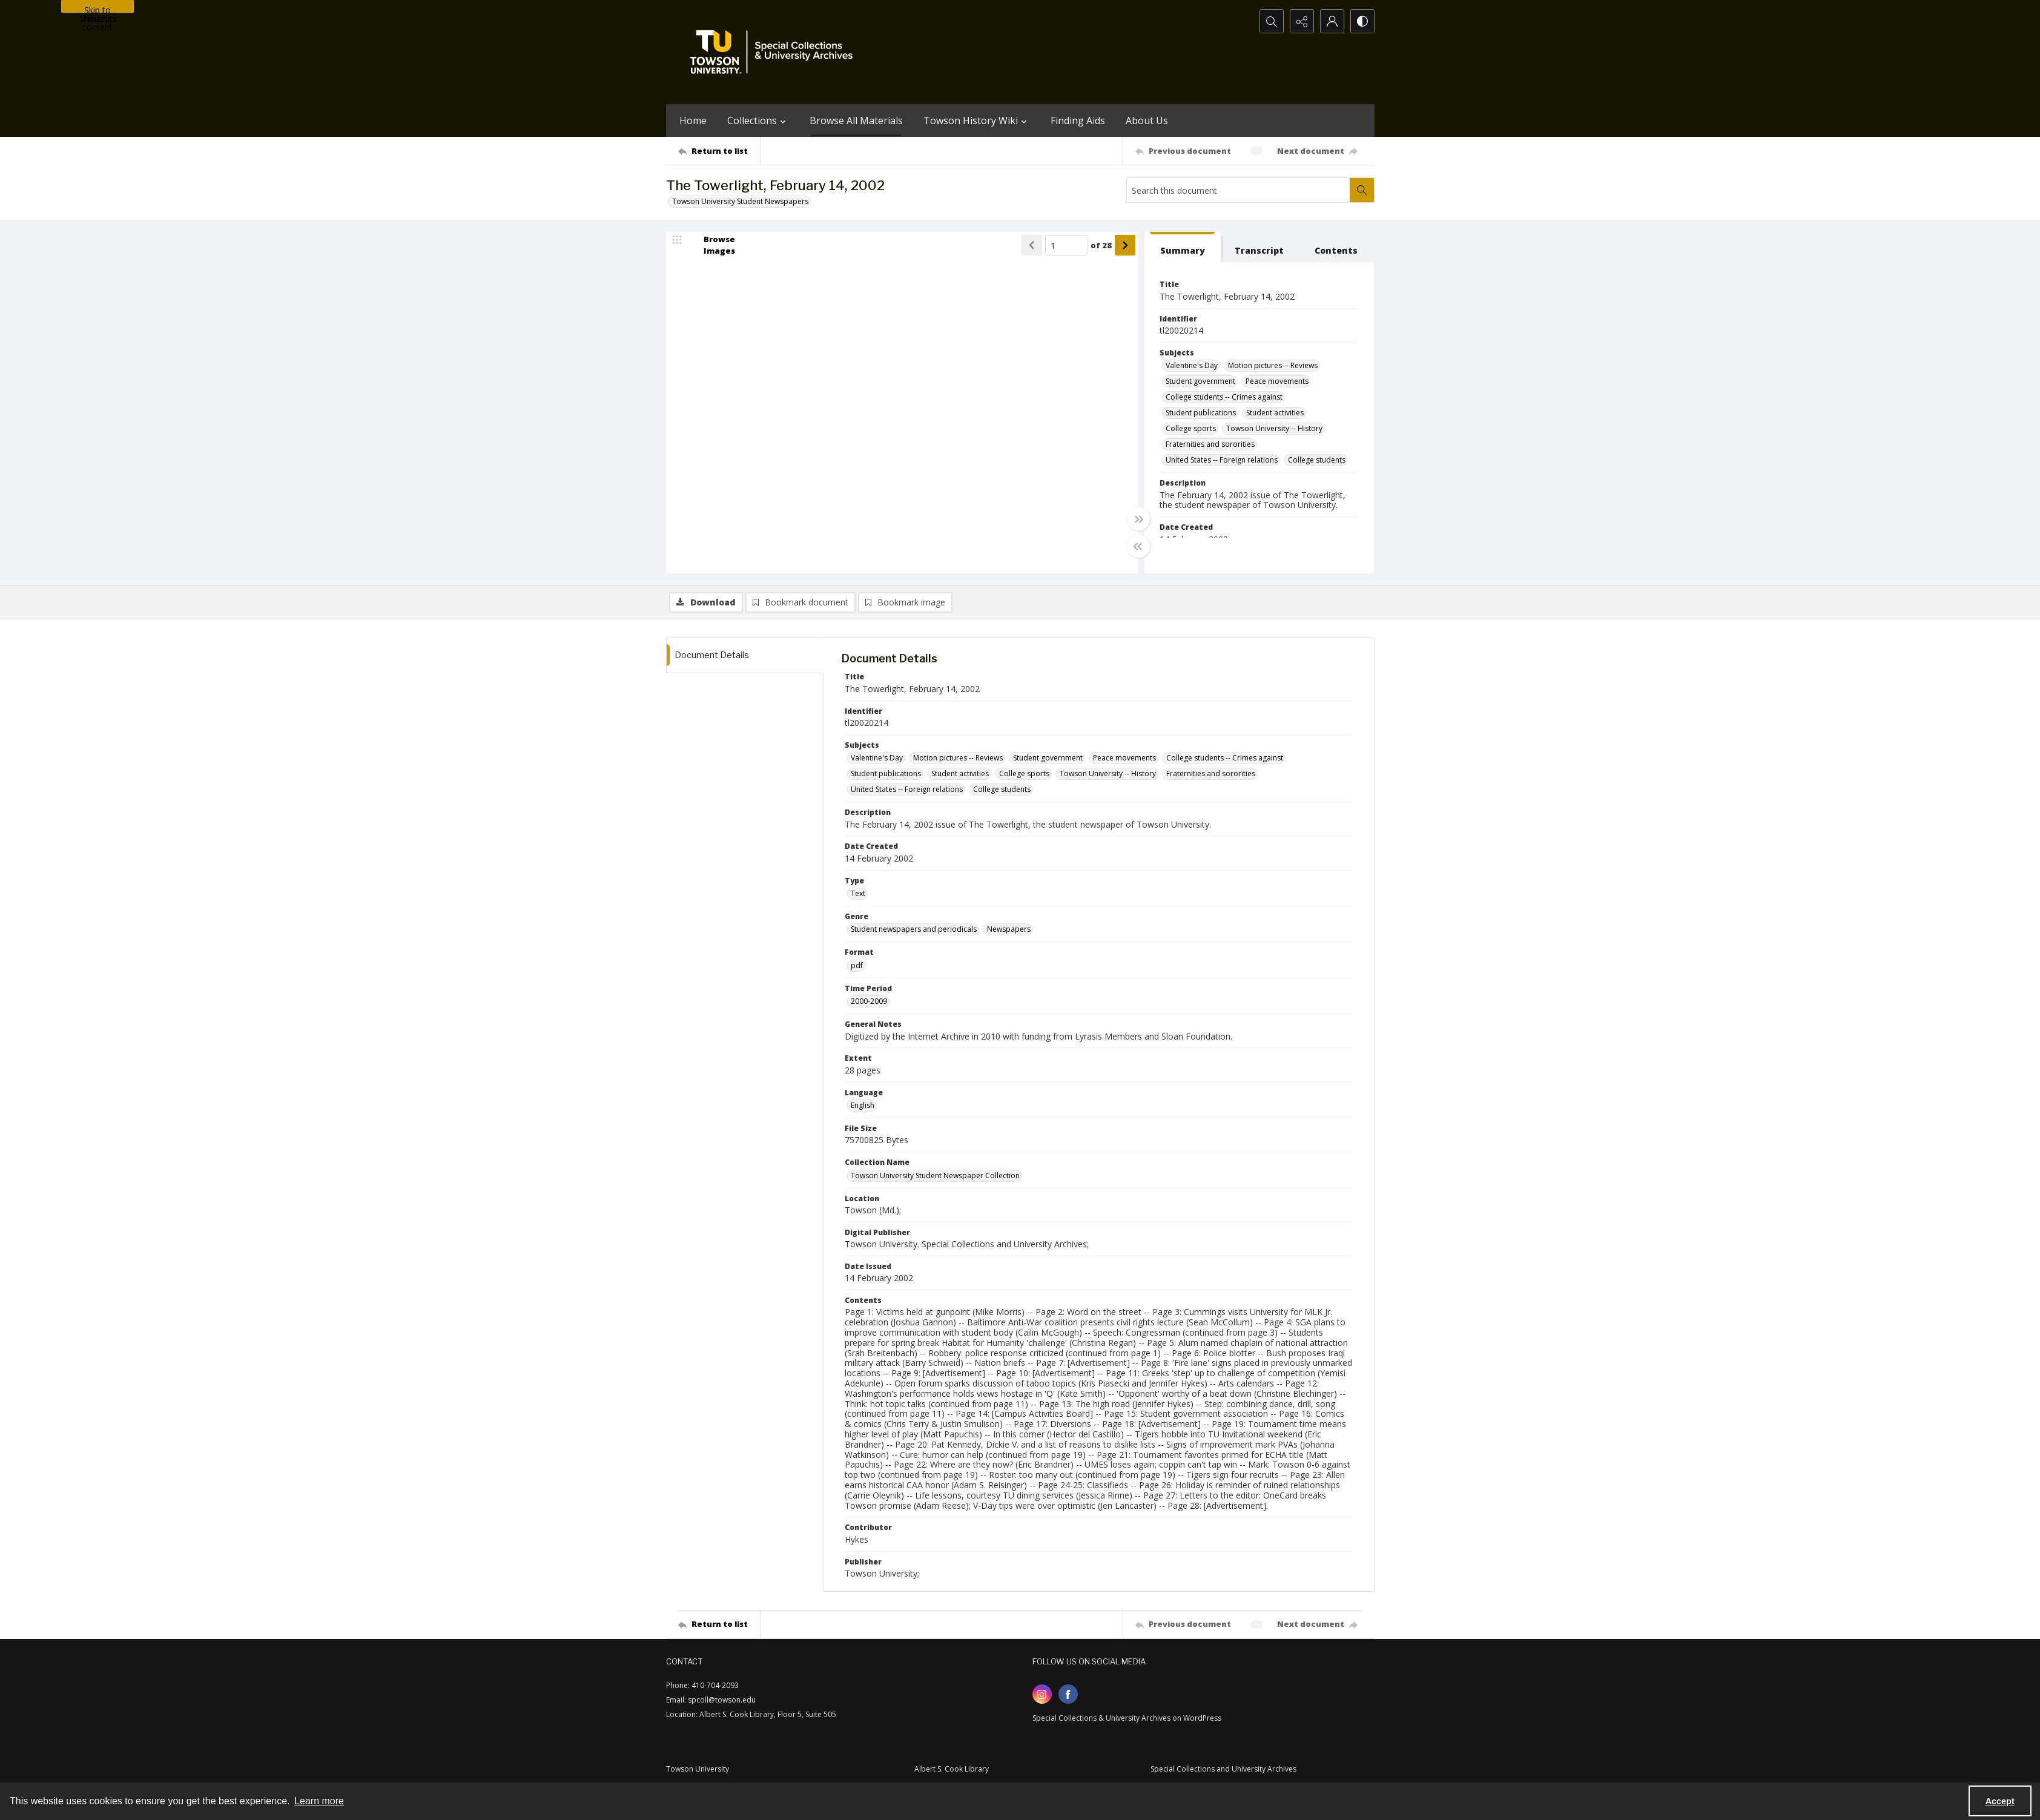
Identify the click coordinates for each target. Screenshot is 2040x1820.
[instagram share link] (1042, 1694)
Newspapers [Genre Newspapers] (1009, 929)
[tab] (1182, 247)
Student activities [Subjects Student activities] (1275, 412)
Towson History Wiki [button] (976, 120)
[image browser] (711, 245)
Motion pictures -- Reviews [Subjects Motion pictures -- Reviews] (1273, 365)
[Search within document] (1362, 190)
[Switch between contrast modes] (1362, 21)
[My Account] (1332, 21)
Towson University (697, 1769)
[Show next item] (1125, 245)
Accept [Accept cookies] (2000, 1801)
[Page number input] (1066, 245)
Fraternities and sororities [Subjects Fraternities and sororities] (1210, 444)
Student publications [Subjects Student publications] (1201, 412)
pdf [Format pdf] (857, 965)
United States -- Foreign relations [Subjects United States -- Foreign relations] (1222, 460)
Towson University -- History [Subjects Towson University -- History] (1274, 428)
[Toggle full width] (1138, 519)
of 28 (1101, 245)
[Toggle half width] (1138, 546)
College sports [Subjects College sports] (1191, 428)
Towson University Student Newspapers (740, 201)
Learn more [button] (319, 1801)
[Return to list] (719, 151)
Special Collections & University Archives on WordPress (1126, 1718)
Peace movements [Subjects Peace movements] (1277, 381)
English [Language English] (862, 1105)
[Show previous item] (1032, 245)
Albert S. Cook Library (951, 1769)
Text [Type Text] (858, 893)
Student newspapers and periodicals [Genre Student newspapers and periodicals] (914, 929)
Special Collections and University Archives (1223, 1769)
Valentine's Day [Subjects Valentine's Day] (1192, 365)
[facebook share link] (1068, 1694)
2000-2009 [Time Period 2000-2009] (869, 1001)
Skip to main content (97, 8)
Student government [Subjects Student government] (1200, 381)
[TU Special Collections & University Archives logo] (775, 52)
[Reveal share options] (1301, 21)
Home (693, 120)
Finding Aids (1078, 120)
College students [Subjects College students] (1316, 460)
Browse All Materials (856, 120)
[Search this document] (1238, 190)
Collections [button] (758, 120)
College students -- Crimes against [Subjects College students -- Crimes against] (1224, 397)
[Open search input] (1271, 21)
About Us (1147, 120)
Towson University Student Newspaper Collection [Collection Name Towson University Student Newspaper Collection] (935, 1175)
